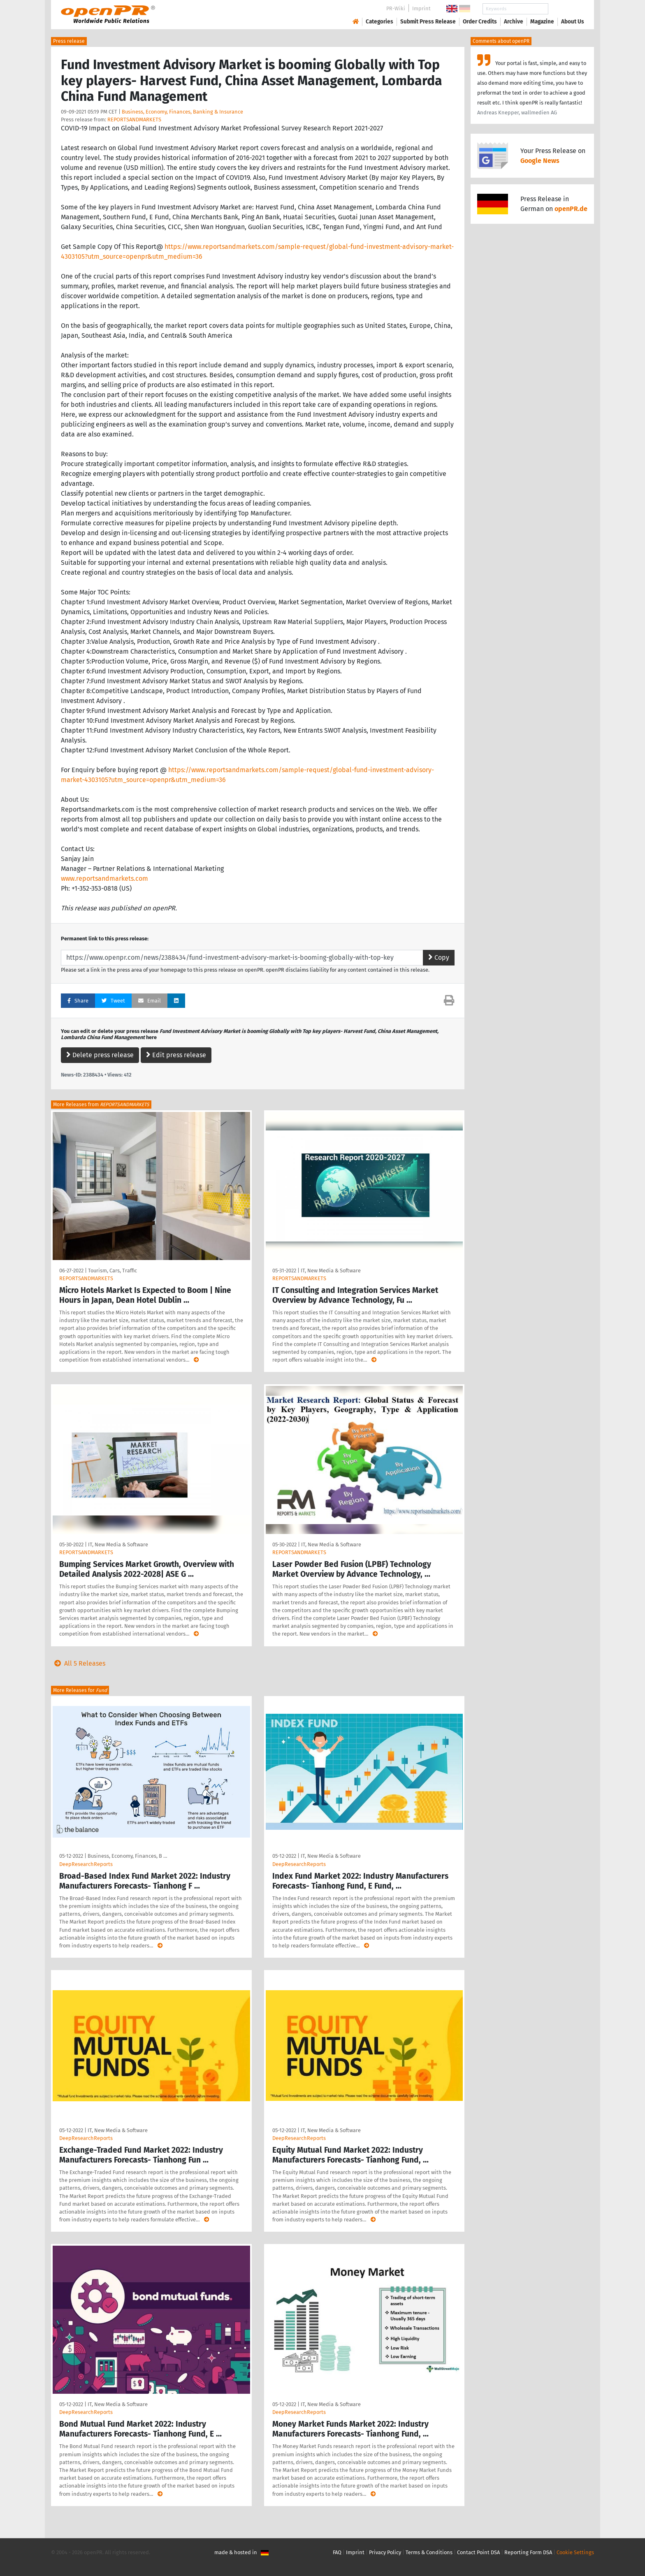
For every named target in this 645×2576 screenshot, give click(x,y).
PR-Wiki (395, 8)
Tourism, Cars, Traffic (112, 1270)
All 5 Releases (78, 1663)
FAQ (337, 2552)
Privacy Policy (385, 2552)
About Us (572, 21)
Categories (379, 21)
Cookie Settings (575, 2552)
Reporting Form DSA (528, 2552)
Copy (438, 957)
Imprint (421, 8)
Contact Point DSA (478, 2552)
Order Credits (480, 21)
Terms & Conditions (429, 2552)
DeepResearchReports (86, 1864)
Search (566, 8)
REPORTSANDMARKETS (134, 119)
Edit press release (176, 1055)
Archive (513, 21)
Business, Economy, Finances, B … (127, 1856)
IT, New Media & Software (331, 1270)
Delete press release (100, 1055)
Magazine (542, 21)
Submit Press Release (428, 21)
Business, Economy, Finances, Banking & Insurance (182, 112)
